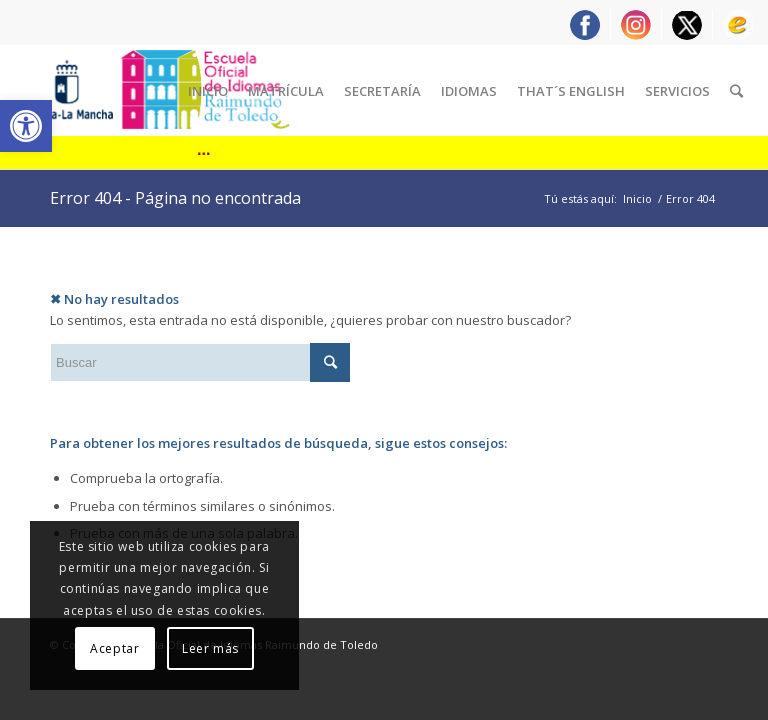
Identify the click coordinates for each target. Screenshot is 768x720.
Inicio (637, 198)
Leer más (210, 648)
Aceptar (114, 648)
